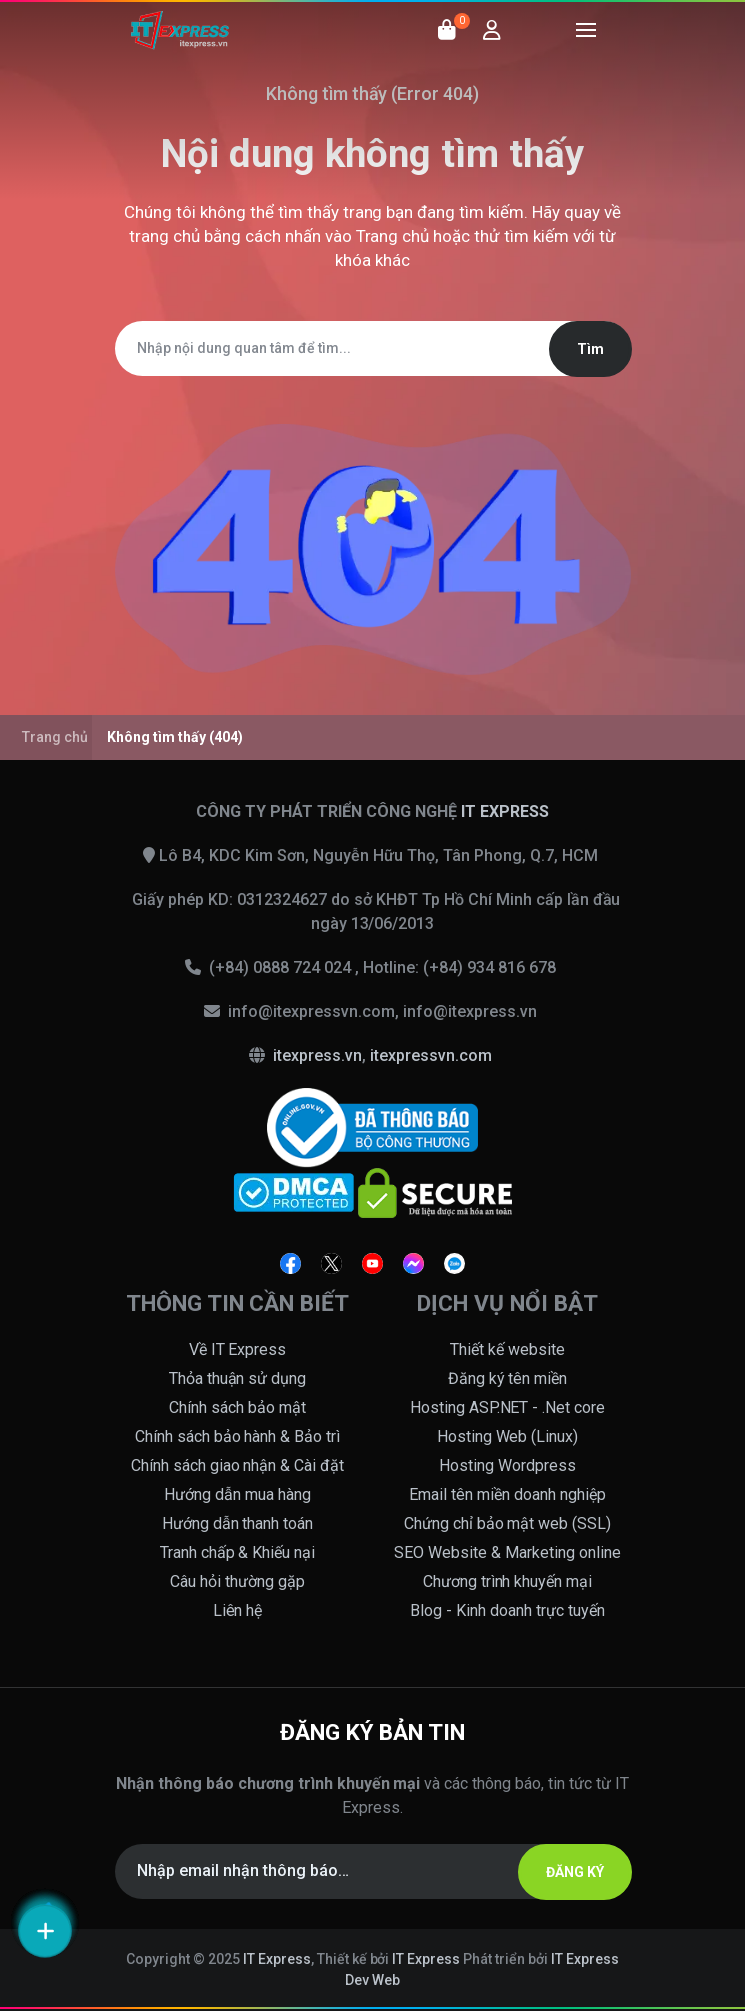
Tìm (590, 349)
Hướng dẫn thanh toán (238, 1523)
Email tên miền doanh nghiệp (507, 1494)
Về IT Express (238, 1349)
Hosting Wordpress (507, 1465)
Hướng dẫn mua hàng (237, 1494)
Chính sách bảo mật (237, 1407)
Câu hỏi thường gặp (237, 1581)
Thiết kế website (507, 1349)
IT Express (277, 1959)
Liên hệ (238, 1610)
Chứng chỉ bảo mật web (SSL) (508, 1523)
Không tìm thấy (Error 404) (373, 93)
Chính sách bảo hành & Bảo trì (238, 1436)
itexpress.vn (317, 1055)
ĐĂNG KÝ (575, 1872)
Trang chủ (393, 236)
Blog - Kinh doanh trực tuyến (507, 1610)
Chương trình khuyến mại (508, 1581)
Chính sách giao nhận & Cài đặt (238, 1465)
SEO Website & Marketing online (507, 1552)
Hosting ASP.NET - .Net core (508, 1407)
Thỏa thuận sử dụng (238, 1378)
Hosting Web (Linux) (508, 1436)
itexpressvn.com (431, 1055)
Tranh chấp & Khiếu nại (238, 1552)
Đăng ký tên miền (508, 1378)
